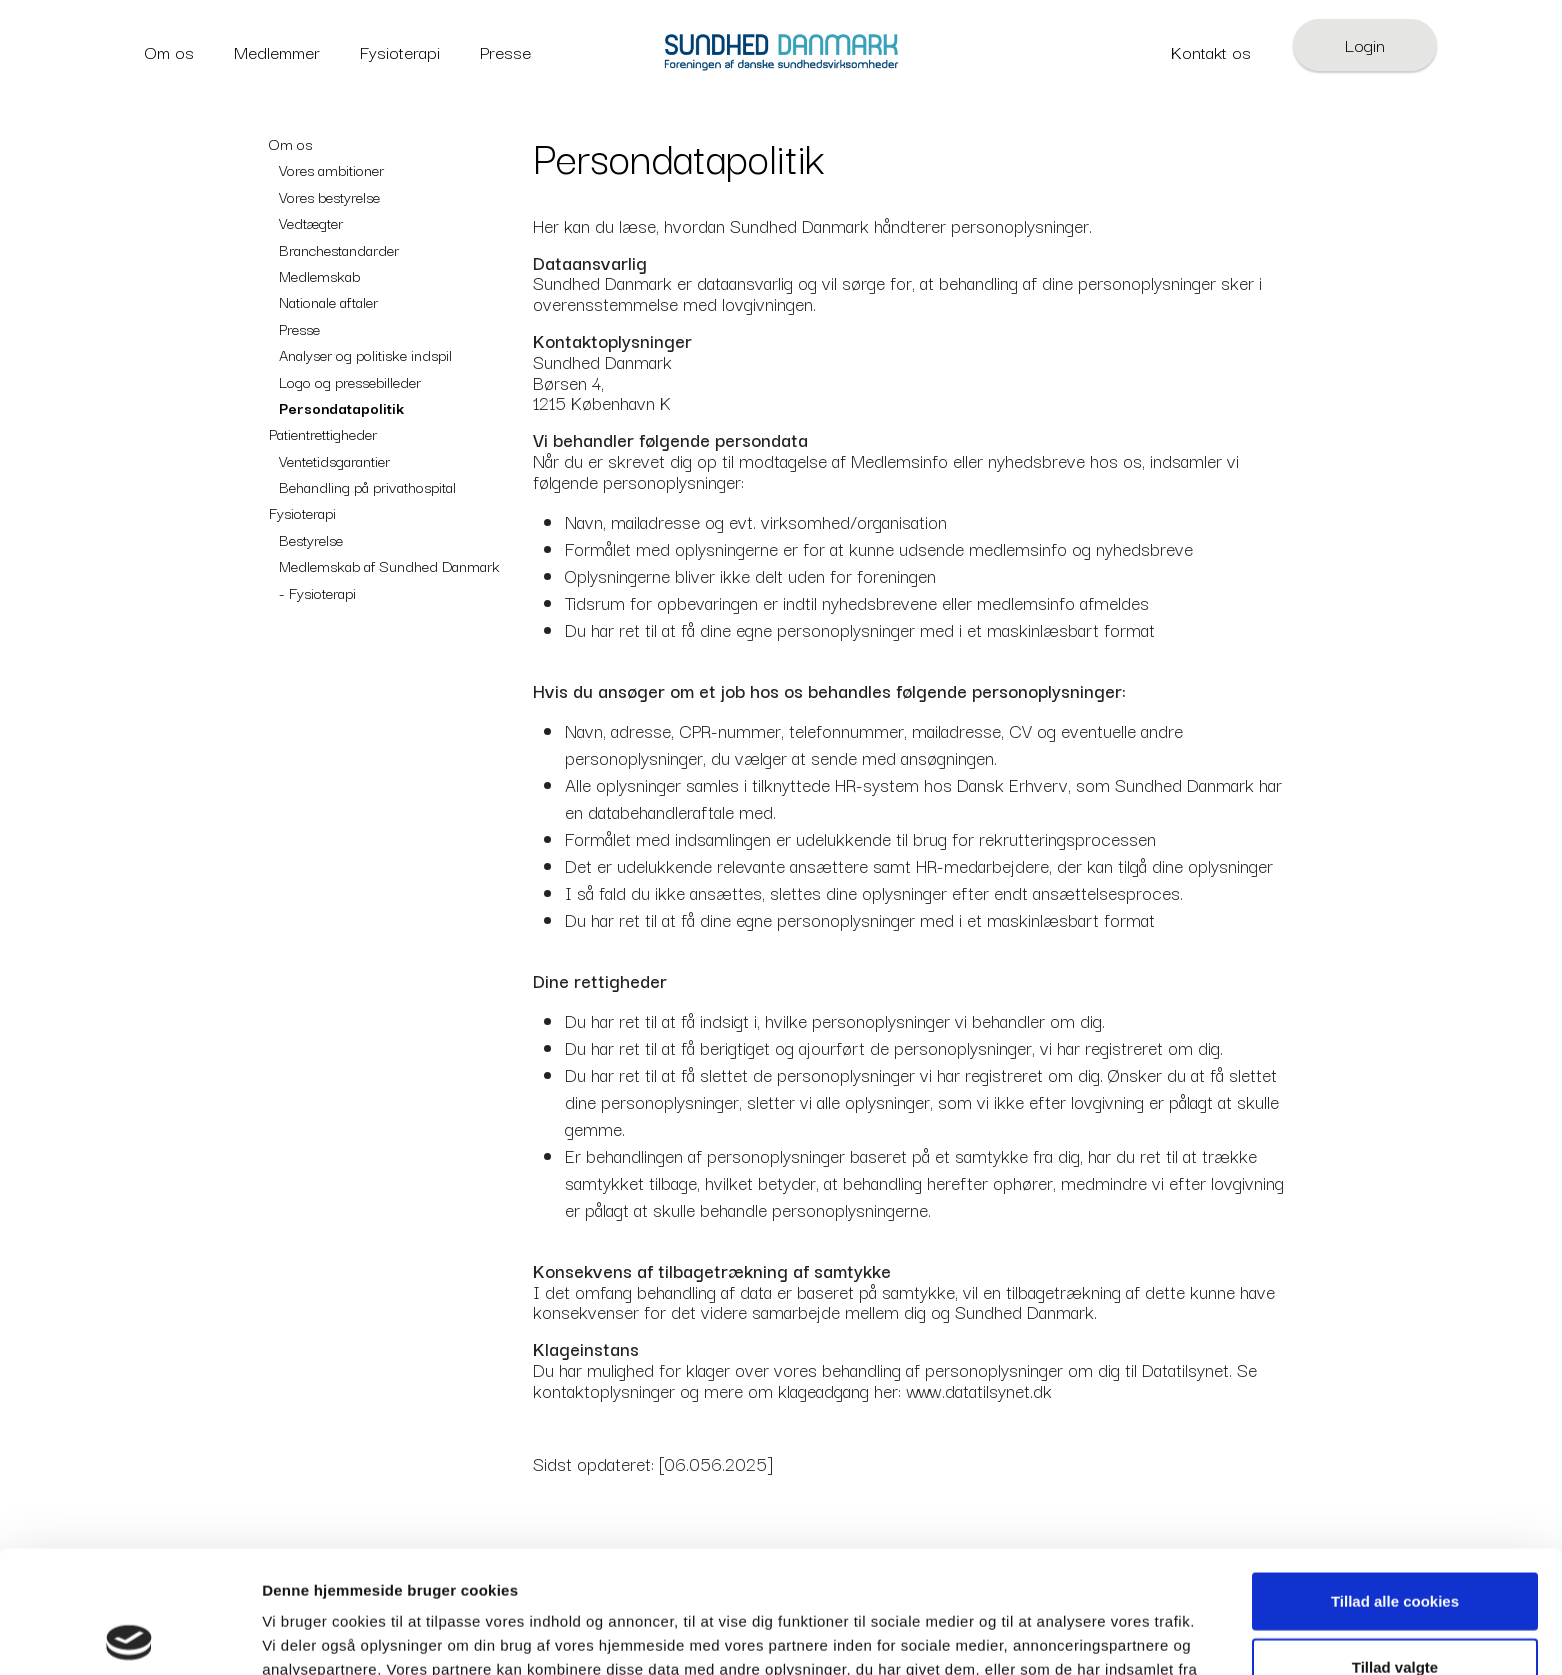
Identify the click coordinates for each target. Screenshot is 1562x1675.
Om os (169, 51)
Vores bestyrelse (329, 196)
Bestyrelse (311, 539)
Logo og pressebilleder (350, 381)
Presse (505, 51)
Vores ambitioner (331, 169)
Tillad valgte (1395, 1544)
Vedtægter (311, 222)
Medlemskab (319, 275)
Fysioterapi (400, 51)
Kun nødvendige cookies (1395, 1609)
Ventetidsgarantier (334, 460)
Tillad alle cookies (1395, 1478)
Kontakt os (1211, 51)
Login (1365, 44)
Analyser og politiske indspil (365, 354)
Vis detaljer (1039, 1636)
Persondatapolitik (341, 407)
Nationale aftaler (328, 301)
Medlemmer (277, 51)
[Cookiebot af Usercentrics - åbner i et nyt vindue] (129, 1636)
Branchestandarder (339, 249)
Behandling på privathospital (367, 486)
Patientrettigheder (323, 433)
